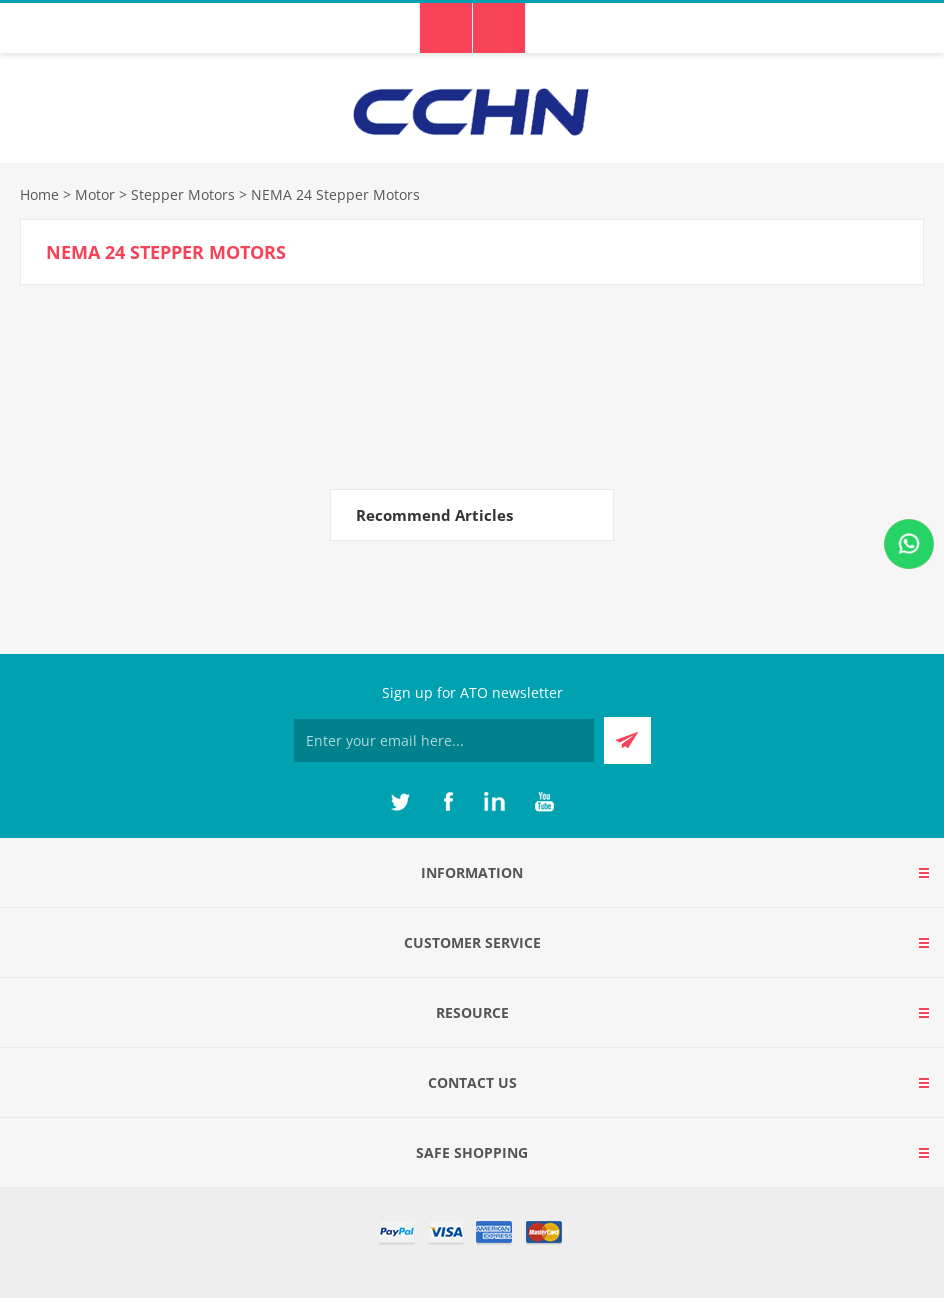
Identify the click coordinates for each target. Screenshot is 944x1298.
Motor (95, 194)
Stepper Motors (183, 194)
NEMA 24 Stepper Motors (335, 194)
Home (39, 194)
